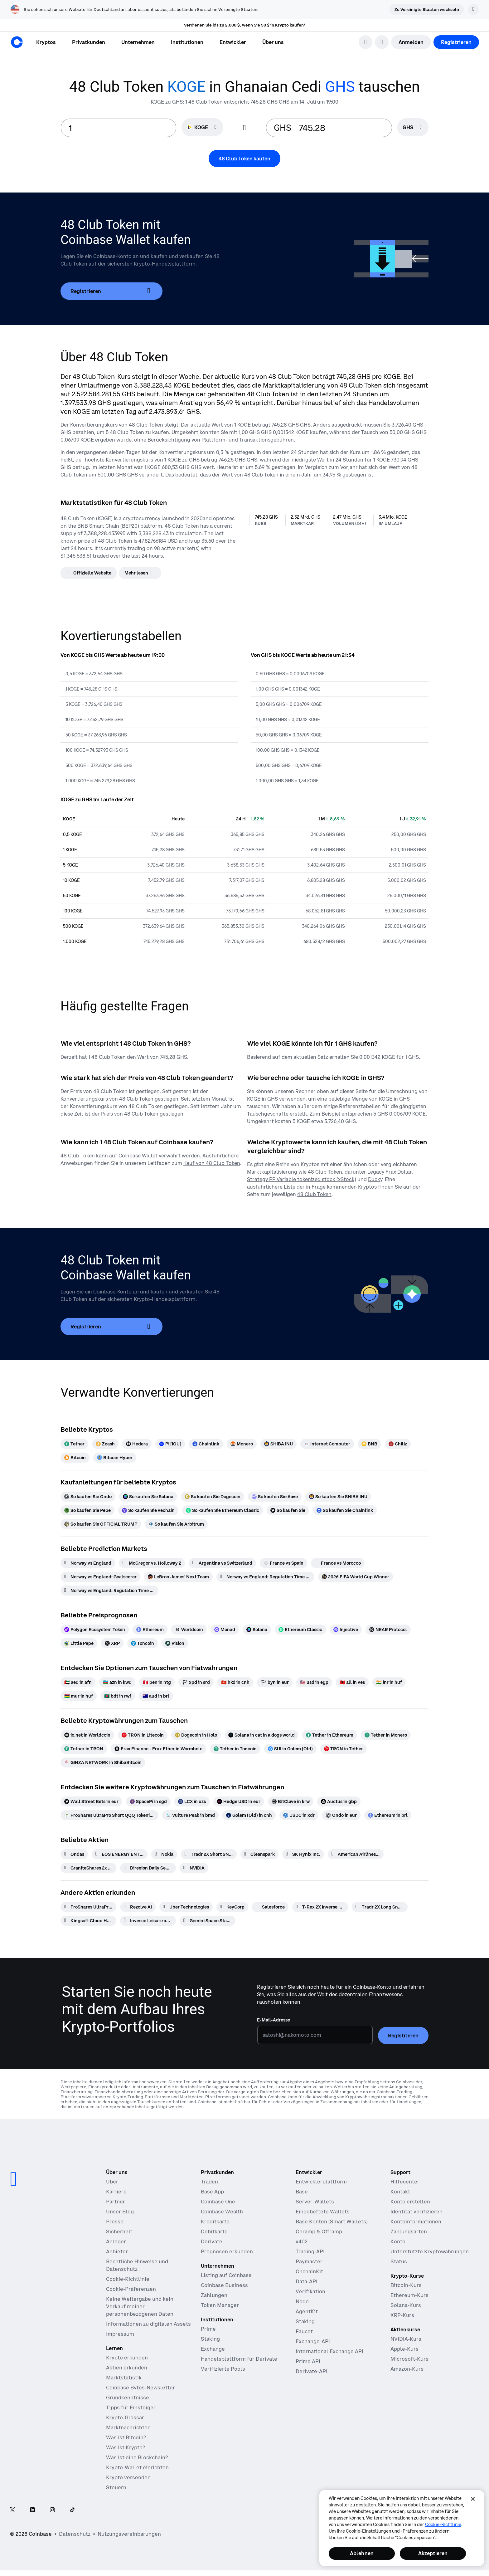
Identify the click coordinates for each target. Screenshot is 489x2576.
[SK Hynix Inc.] (303, 1854)
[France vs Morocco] (338, 1563)
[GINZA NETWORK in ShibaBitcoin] (103, 1762)
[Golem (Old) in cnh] (249, 1815)
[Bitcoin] (75, 1458)
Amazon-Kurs (407, 2369)
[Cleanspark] (259, 1854)
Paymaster (309, 2261)
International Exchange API (329, 2351)
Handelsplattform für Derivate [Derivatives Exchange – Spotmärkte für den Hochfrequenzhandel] (239, 2359)
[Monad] (225, 1630)
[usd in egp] (314, 1682)
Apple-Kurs (404, 2349)
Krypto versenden (128, 2477)
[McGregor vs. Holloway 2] (152, 1563)
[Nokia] (164, 1854)
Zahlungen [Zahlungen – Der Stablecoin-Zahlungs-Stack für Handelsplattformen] (214, 2295)
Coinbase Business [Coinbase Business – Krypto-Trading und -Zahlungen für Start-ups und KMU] (224, 2285)
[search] (365, 42)
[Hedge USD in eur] (238, 1801)
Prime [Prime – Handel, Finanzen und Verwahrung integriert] (208, 2329)
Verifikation (310, 2291)
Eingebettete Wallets (323, 2211)
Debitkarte (214, 2231)
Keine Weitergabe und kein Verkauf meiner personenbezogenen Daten (139, 2306)
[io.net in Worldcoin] (87, 1735)
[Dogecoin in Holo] (196, 1735)
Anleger (116, 2241)
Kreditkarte (215, 2221)
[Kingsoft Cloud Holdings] (88, 1921)
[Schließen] (473, 2499)
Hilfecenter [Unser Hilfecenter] (404, 2181)
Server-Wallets (315, 2201)
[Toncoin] (142, 1643)
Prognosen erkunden (227, 2251)
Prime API (308, 2361)
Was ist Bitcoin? (126, 2437)
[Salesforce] (270, 1907)
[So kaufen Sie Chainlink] (345, 1510)
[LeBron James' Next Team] (178, 1577)
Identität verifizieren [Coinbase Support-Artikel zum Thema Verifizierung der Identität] (416, 2211)
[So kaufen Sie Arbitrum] (176, 1524)
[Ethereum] (150, 1630)
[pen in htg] (157, 1682)
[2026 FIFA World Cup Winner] (355, 1577)
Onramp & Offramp (319, 2231)
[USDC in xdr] (298, 1815)
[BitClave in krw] (290, 1801)
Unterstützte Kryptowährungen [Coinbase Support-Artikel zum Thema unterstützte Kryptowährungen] (429, 2251)
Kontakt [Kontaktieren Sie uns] (400, 2191)
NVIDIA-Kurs (405, 2339)
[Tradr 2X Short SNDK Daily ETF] (209, 1854)
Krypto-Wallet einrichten (137, 2467)
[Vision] (175, 1643)
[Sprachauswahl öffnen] (382, 42)
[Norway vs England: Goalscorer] (100, 1577)
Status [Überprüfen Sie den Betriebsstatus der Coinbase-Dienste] (398, 2261)
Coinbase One (218, 2201)
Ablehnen (362, 2553)
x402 (301, 2241)
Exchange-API (313, 2341)
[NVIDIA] (194, 1868)
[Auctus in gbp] (339, 1801)
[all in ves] (352, 1682)
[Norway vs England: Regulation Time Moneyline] (109, 1591)
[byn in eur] (275, 1682)
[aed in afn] (78, 1682)
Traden (209, 2181)
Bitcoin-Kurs (406, 2285)
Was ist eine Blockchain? (137, 2457)
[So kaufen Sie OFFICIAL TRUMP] (101, 1524)
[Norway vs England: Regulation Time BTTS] (265, 1577)
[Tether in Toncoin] (235, 1749)
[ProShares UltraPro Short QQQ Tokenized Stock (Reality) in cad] (109, 1815)
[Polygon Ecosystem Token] (95, 1630)
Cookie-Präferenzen (131, 2289)
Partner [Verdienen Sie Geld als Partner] (115, 2201)
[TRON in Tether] (343, 1749)
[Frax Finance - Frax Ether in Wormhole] (158, 1749)
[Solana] (257, 1630)
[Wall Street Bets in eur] (91, 1801)
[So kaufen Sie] (288, 1510)
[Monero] (242, 1444)
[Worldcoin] (189, 1630)
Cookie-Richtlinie (443, 2524)
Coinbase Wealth (222, 2211)
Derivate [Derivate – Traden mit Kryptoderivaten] (211, 2241)
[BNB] (369, 1444)
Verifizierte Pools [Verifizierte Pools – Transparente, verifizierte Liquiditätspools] (223, 2369)
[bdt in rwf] (117, 1696)
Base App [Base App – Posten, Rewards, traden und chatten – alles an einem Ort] (212, 2191)
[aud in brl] (156, 1696)
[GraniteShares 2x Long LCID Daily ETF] (88, 1868)
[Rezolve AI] (138, 1907)
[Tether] (74, 1444)
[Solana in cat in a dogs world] (261, 1735)
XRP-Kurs (402, 2315)
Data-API (306, 2281)
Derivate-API (311, 2371)
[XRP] (112, 1643)
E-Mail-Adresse (273, 2020)
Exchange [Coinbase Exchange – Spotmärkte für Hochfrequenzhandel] (213, 2349)
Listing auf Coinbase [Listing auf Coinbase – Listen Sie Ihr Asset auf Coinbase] (226, 2275)
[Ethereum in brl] (387, 1815)
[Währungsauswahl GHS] (412, 127)
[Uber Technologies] (186, 1907)
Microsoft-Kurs (409, 2359)
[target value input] (341, 128)
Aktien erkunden (126, 2367)
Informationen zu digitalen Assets (148, 2324)
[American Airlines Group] (356, 1854)
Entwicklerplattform (321, 2181)
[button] (89, 42)
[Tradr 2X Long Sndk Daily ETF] (380, 1907)
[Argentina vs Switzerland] (222, 1563)
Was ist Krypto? (125, 2447)
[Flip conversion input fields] (244, 128)
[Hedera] (137, 1444)
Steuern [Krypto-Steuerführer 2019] (116, 2487)
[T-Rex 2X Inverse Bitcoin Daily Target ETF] (320, 1907)
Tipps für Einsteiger (131, 2407)
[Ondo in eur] (341, 1815)
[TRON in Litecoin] (142, 1735)
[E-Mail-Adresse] (315, 2035)
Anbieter (117, 2251)
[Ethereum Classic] (300, 1630)
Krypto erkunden (127, 2357)
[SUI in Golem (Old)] (290, 1749)
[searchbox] (412, 127)
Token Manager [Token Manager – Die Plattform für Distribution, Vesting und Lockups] (220, 2305)
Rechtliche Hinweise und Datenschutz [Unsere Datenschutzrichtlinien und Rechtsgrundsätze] (137, 2265)
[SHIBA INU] (278, 1444)
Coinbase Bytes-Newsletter (140, 2387)
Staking (305, 2321)
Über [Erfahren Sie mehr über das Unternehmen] (112, 2181)
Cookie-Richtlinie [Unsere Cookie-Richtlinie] (127, 2279)
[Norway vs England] (88, 1563)
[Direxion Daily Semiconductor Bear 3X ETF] (148, 1868)
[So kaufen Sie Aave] (275, 1497)
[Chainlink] (206, 1444)
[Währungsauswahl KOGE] (202, 127)
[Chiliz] (398, 1444)
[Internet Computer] (327, 1444)
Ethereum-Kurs (409, 2295)
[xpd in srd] (196, 1682)
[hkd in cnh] (235, 1682)
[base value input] (118, 128)
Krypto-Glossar (125, 2417)
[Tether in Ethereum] (329, 1735)
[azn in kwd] (117, 1682)
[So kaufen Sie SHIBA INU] (338, 1497)
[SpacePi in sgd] (148, 1801)
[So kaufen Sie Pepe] (87, 1510)
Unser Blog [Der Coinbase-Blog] (120, 2211)
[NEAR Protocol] (388, 1630)
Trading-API (310, 2251)
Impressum (120, 2334)
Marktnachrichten (128, 2427)
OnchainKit (309, 2271)
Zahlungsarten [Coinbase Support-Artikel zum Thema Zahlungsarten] (408, 2231)
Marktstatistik (124, 2377)
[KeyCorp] (232, 1907)
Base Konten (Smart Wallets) (332, 2221)
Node (302, 2301)
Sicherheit (119, 2231)
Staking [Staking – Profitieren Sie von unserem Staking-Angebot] (210, 2339)
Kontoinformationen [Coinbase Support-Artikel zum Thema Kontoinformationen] (415, 2221)
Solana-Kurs (405, 2305)
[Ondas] (74, 1854)
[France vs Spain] (283, 1563)
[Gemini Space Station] (207, 1921)
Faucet (304, 2331)
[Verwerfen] (473, 9)
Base (302, 2191)
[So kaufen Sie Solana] (148, 1497)
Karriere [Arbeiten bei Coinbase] (116, 2191)
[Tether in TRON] (84, 1749)
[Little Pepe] (79, 1643)
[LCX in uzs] (192, 1801)
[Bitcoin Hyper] (114, 1458)
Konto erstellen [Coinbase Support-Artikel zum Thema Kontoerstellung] (410, 2201)
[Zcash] (105, 1444)
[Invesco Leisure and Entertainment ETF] (148, 1921)
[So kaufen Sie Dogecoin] (212, 1497)
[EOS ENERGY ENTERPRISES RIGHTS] (120, 1854)
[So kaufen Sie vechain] (148, 1510)
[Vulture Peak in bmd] (190, 1815)
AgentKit (307, 2311)
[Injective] (346, 1630)
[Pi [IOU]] (170, 1444)
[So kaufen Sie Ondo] (88, 1497)
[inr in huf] (389, 1682)
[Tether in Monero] (386, 1735)
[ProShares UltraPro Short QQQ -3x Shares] (88, 1907)
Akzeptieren (433, 2553)
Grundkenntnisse (127, 2397)
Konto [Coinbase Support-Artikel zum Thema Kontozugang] (397, 2241)
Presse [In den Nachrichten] (114, 2221)
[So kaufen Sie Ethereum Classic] (222, 1510)
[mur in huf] (79, 1696)
